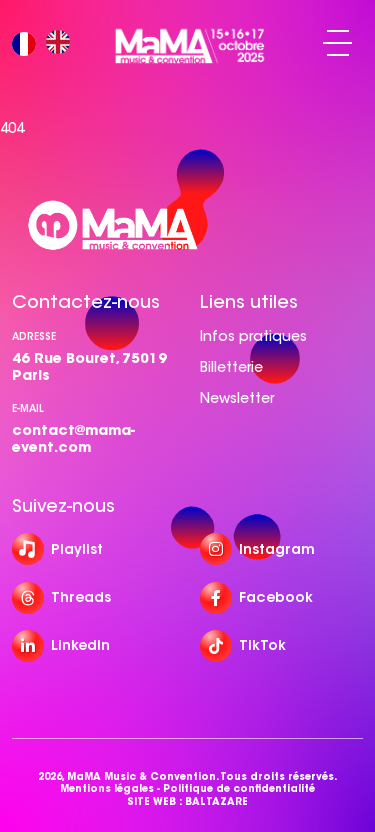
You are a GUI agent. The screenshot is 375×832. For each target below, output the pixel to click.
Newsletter (237, 398)
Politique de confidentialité (239, 789)
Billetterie (231, 367)
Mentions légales (107, 789)
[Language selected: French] (46, 43)
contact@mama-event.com (73, 438)
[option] (63, 43)
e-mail (28, 408)
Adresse (34, 336)
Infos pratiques (253, 336)
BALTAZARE (216, 802)
